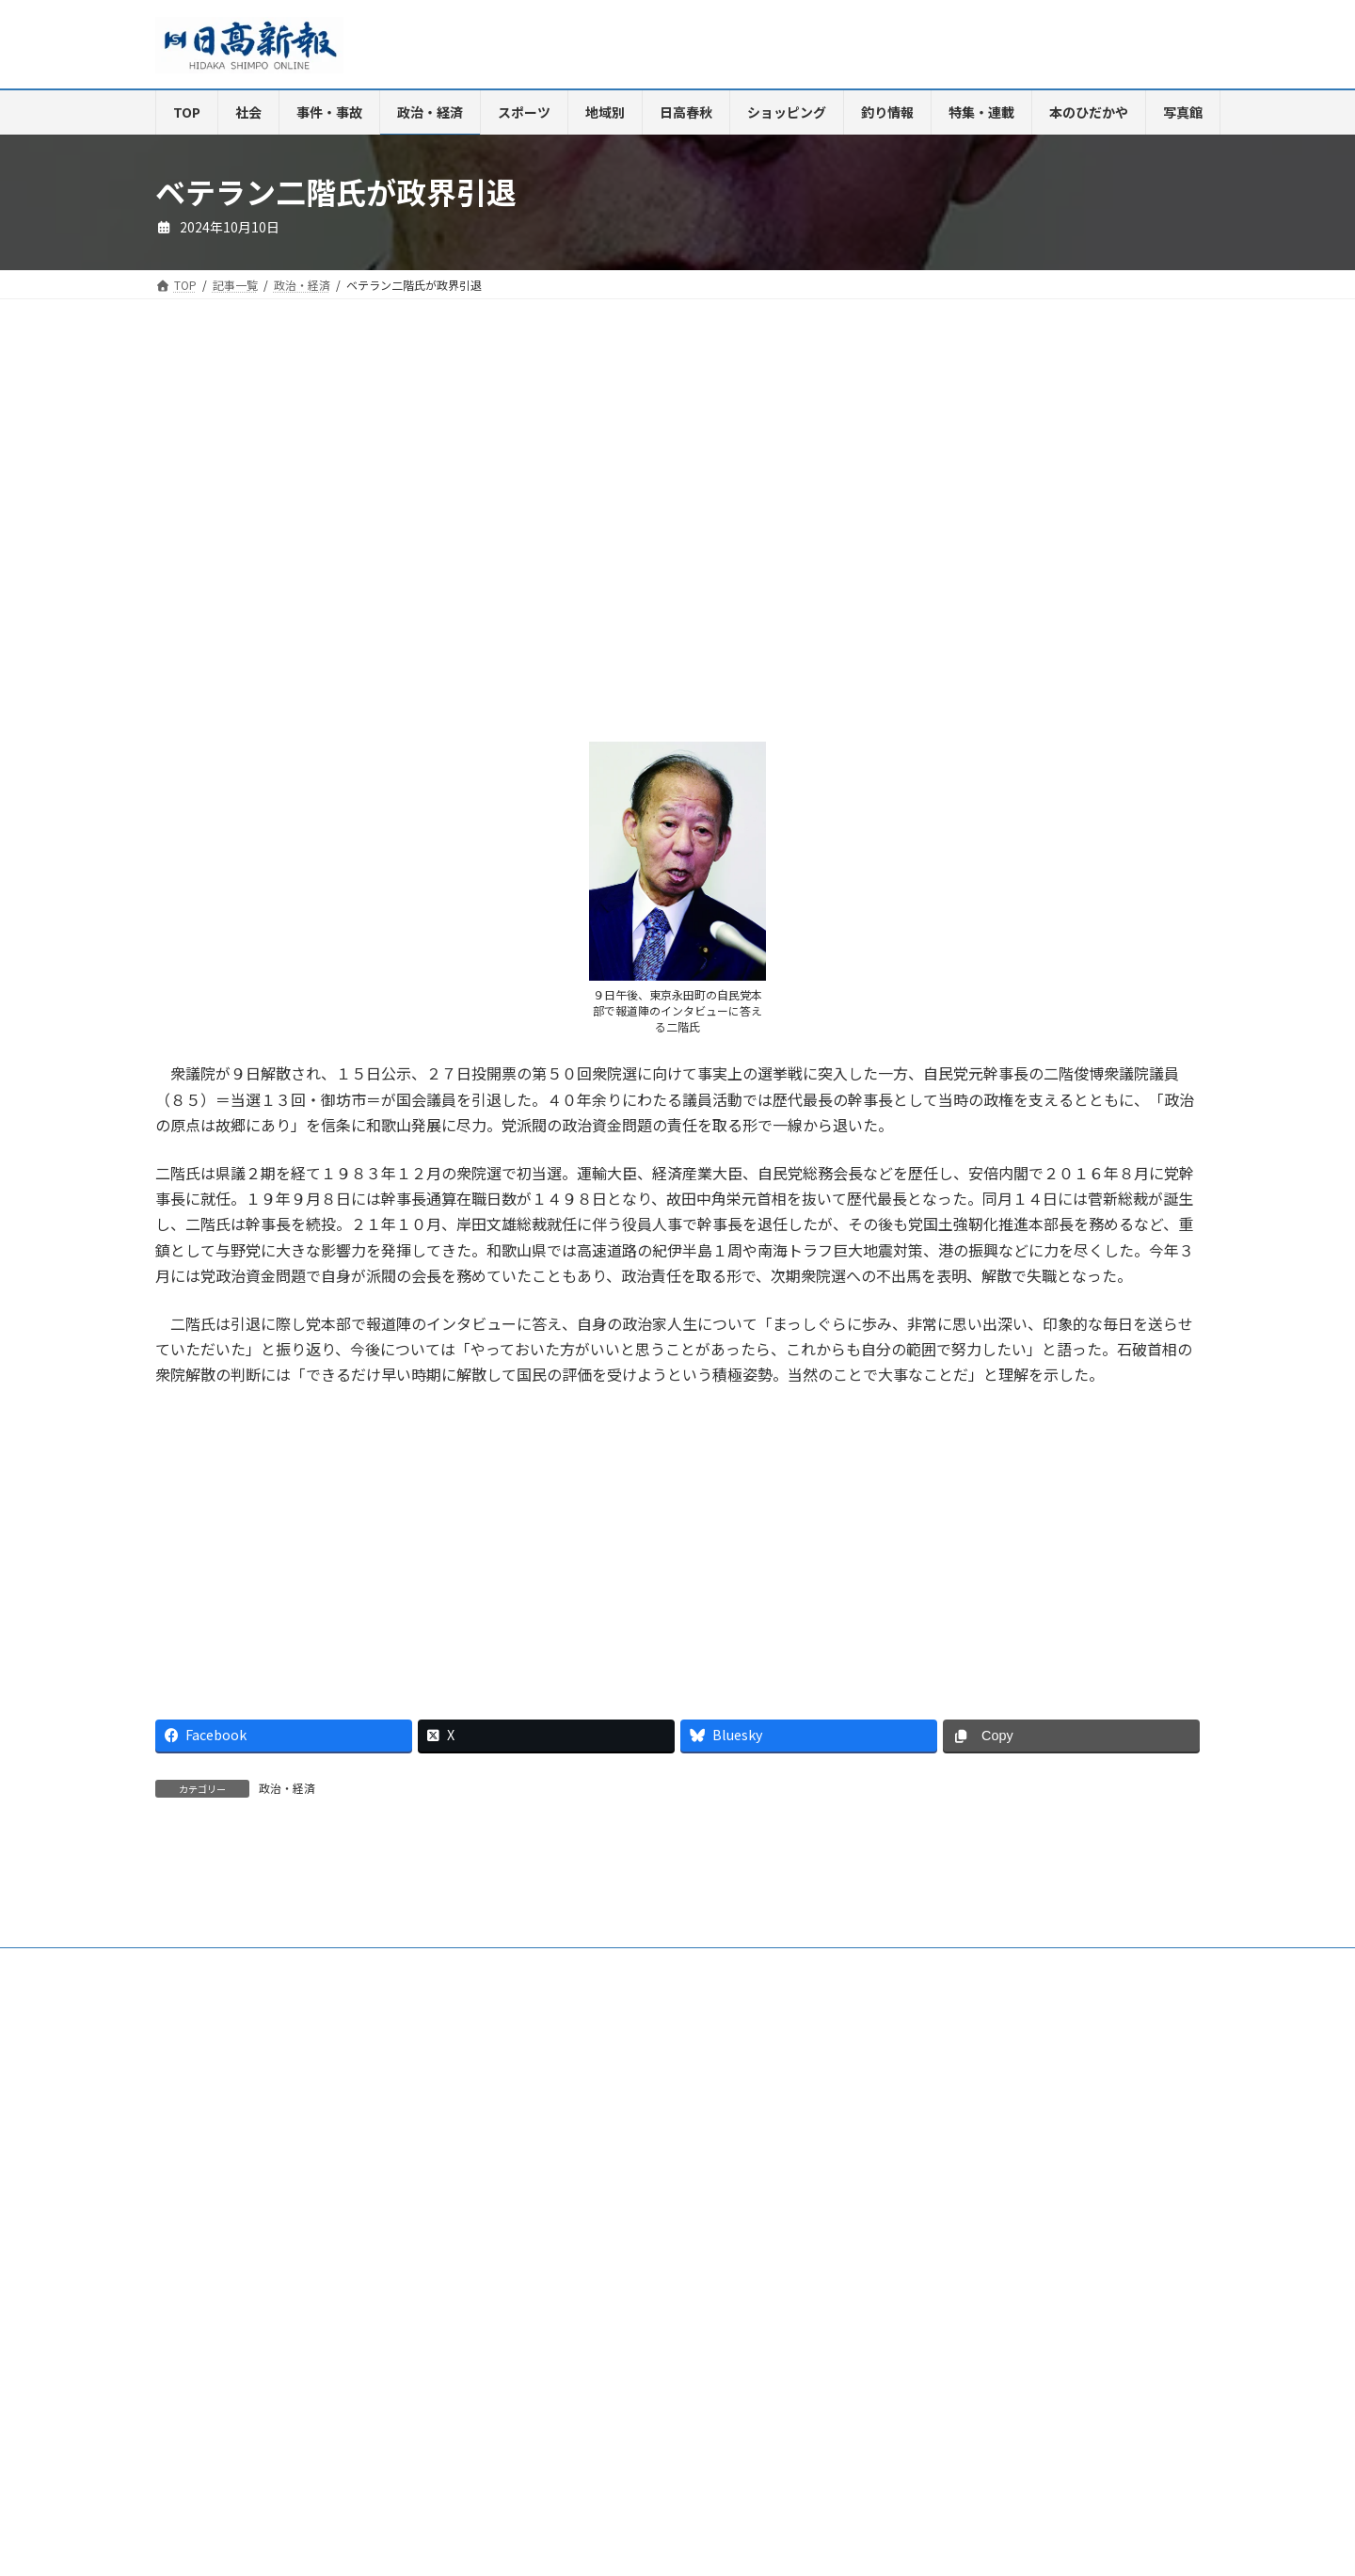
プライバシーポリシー (1062, 2177)
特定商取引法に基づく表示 (900, 2177)
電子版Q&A (457, 2177)
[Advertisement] (409, 539)
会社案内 (195, 2177)
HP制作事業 (554, 2177)
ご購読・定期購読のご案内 (323, 2177)
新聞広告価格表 (755, 2177)
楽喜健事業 (650, 2177)
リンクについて (211, 2189)
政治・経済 (287, 1788)
